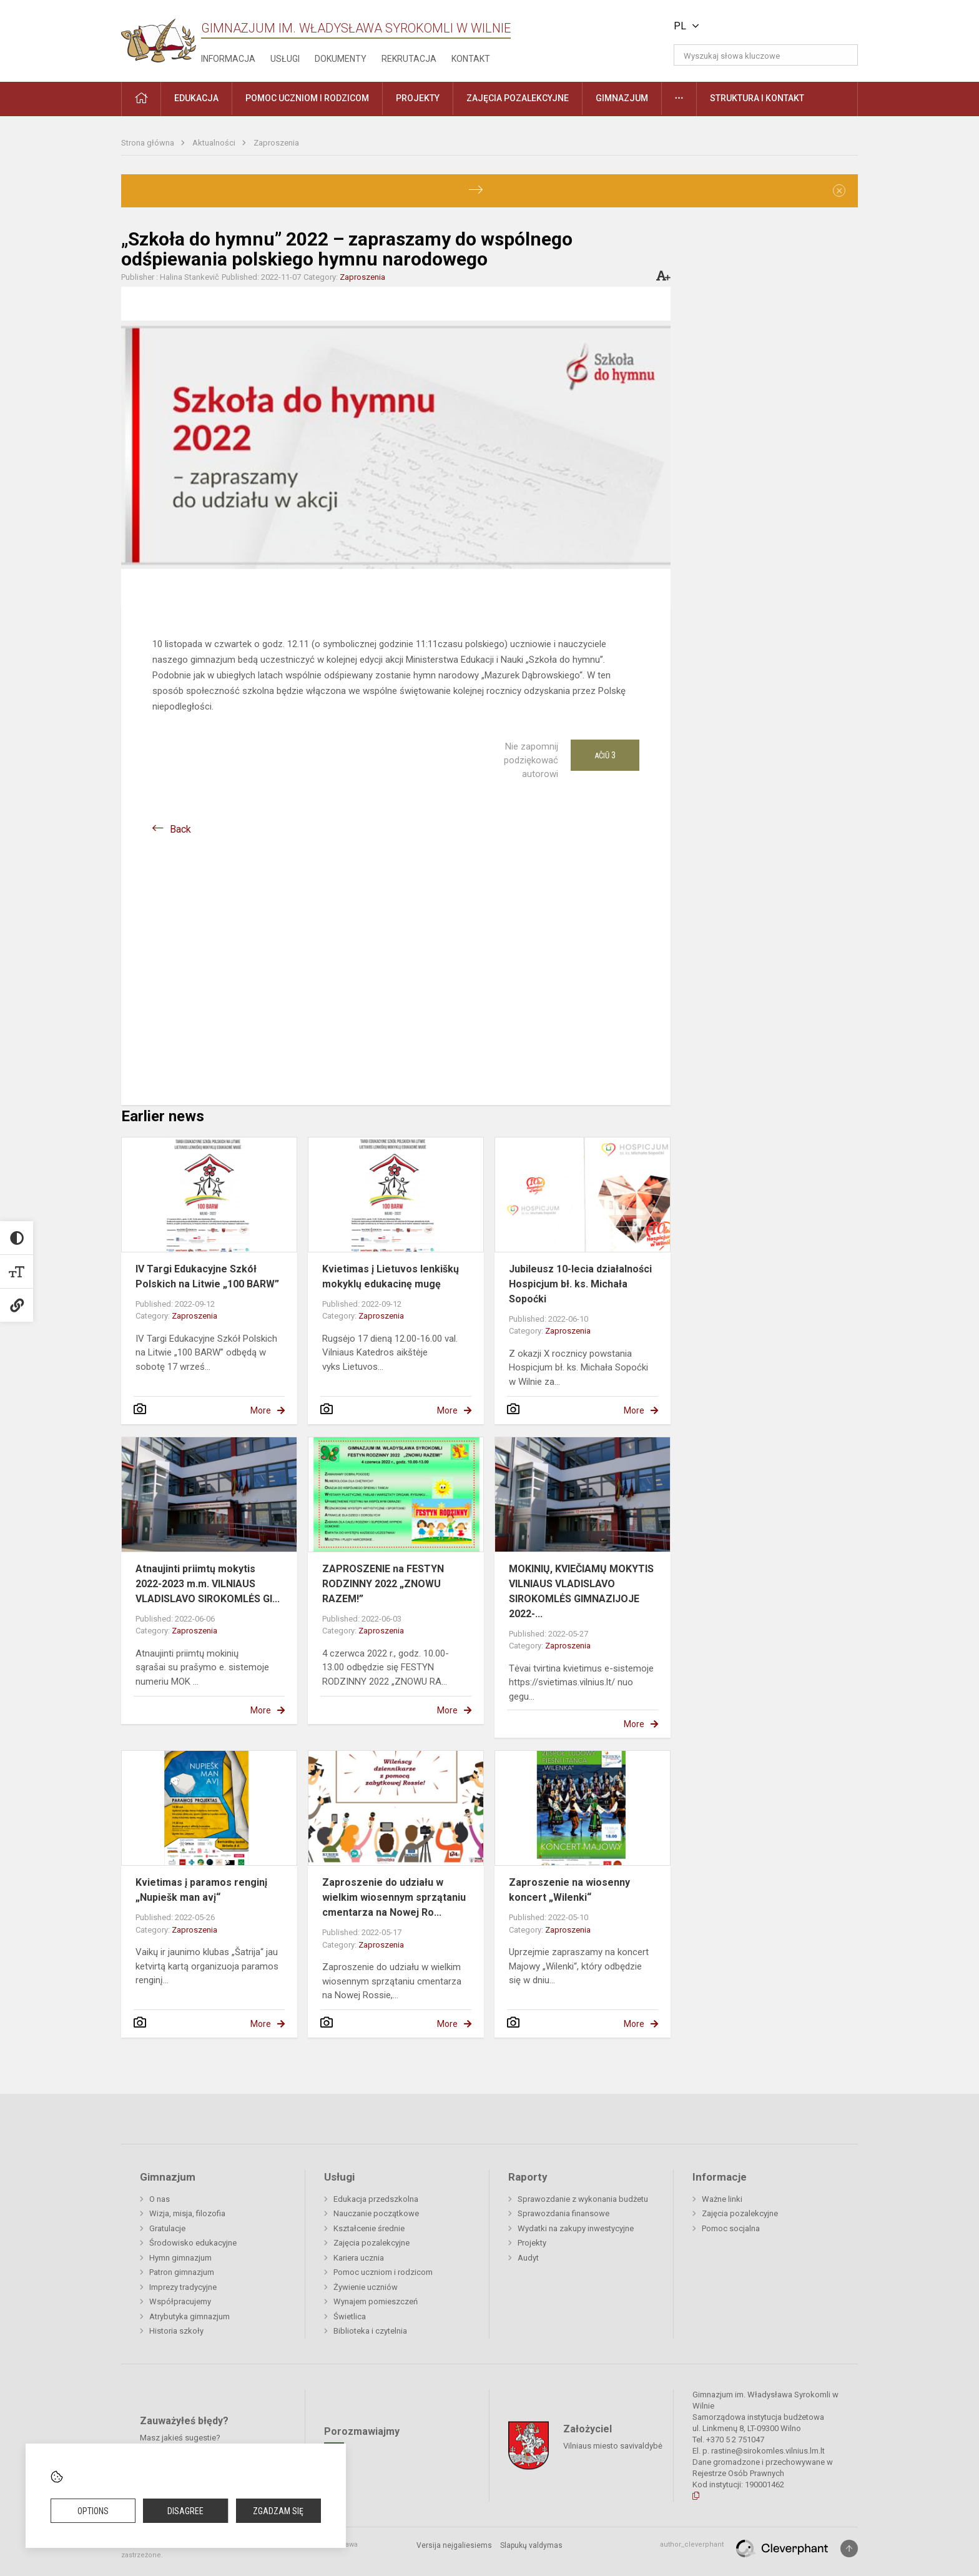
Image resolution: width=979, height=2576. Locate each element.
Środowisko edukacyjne (193, 2242)
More (260, 1410)
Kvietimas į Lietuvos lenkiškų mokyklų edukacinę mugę (390, 1276)
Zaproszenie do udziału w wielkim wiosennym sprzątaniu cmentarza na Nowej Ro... (394, 1897)
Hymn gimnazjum (180, 2257)
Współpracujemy (180, 2301)
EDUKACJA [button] (196, 98)
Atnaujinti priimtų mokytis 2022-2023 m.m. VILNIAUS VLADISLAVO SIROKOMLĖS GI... (207, 1584)
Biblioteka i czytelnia (370, 2331)
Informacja (228, 59)
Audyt (528, 2257)
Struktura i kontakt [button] (757, 98)
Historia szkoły (176, 2331)
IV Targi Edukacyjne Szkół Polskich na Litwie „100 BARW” (207, 1276)
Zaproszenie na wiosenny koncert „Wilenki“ (569, 1889)
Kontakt (470, 59)
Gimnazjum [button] (622, 98)
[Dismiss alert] (839, 190)
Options (93, 2511)
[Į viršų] (849, 2548)
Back (180, 829)
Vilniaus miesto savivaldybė (612, 2445)
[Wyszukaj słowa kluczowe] (766, 55)
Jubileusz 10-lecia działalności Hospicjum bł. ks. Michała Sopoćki (580, 1284)
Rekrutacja (408, 59)
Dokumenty (341, 59)
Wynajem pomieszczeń (375, 2301)
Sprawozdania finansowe (563, 2213)
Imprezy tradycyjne (183, 2287)
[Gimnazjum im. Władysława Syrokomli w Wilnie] (158, 36)
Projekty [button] (418, 98)
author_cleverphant (692, 2544)
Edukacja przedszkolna (375, 2199)
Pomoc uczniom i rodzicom (383, 2272)
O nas (159, 2199)
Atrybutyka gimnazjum (189, 2316)
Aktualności (214, 142)
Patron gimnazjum (181, 2272)
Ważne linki (722, 2199)
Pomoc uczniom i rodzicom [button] (307, 98)
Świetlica (349, 2316)
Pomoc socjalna (731, 2228)
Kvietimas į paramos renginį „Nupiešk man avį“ (201, 1889)
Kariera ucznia (358, 2257)
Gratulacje (167, 2228)
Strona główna (148, 142)
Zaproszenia (276, 142)
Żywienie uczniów (365, 2287)
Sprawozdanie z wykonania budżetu (583, 2199)
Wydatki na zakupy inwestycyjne (576, 2228)
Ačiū (605, 755)
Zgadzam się (278, 2511)
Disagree (185, 2511)
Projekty (532, 2242)
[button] (772, 26)
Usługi (285, 59)
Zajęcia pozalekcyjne (371, 2242)
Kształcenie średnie (369, 2228)
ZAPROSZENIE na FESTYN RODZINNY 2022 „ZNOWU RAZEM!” (383, 1584)
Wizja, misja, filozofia (187, 2213)
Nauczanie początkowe (376, 2213)
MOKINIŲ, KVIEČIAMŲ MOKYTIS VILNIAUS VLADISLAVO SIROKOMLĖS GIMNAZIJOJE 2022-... (581, 1591)
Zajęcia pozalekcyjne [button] (517, 98)
